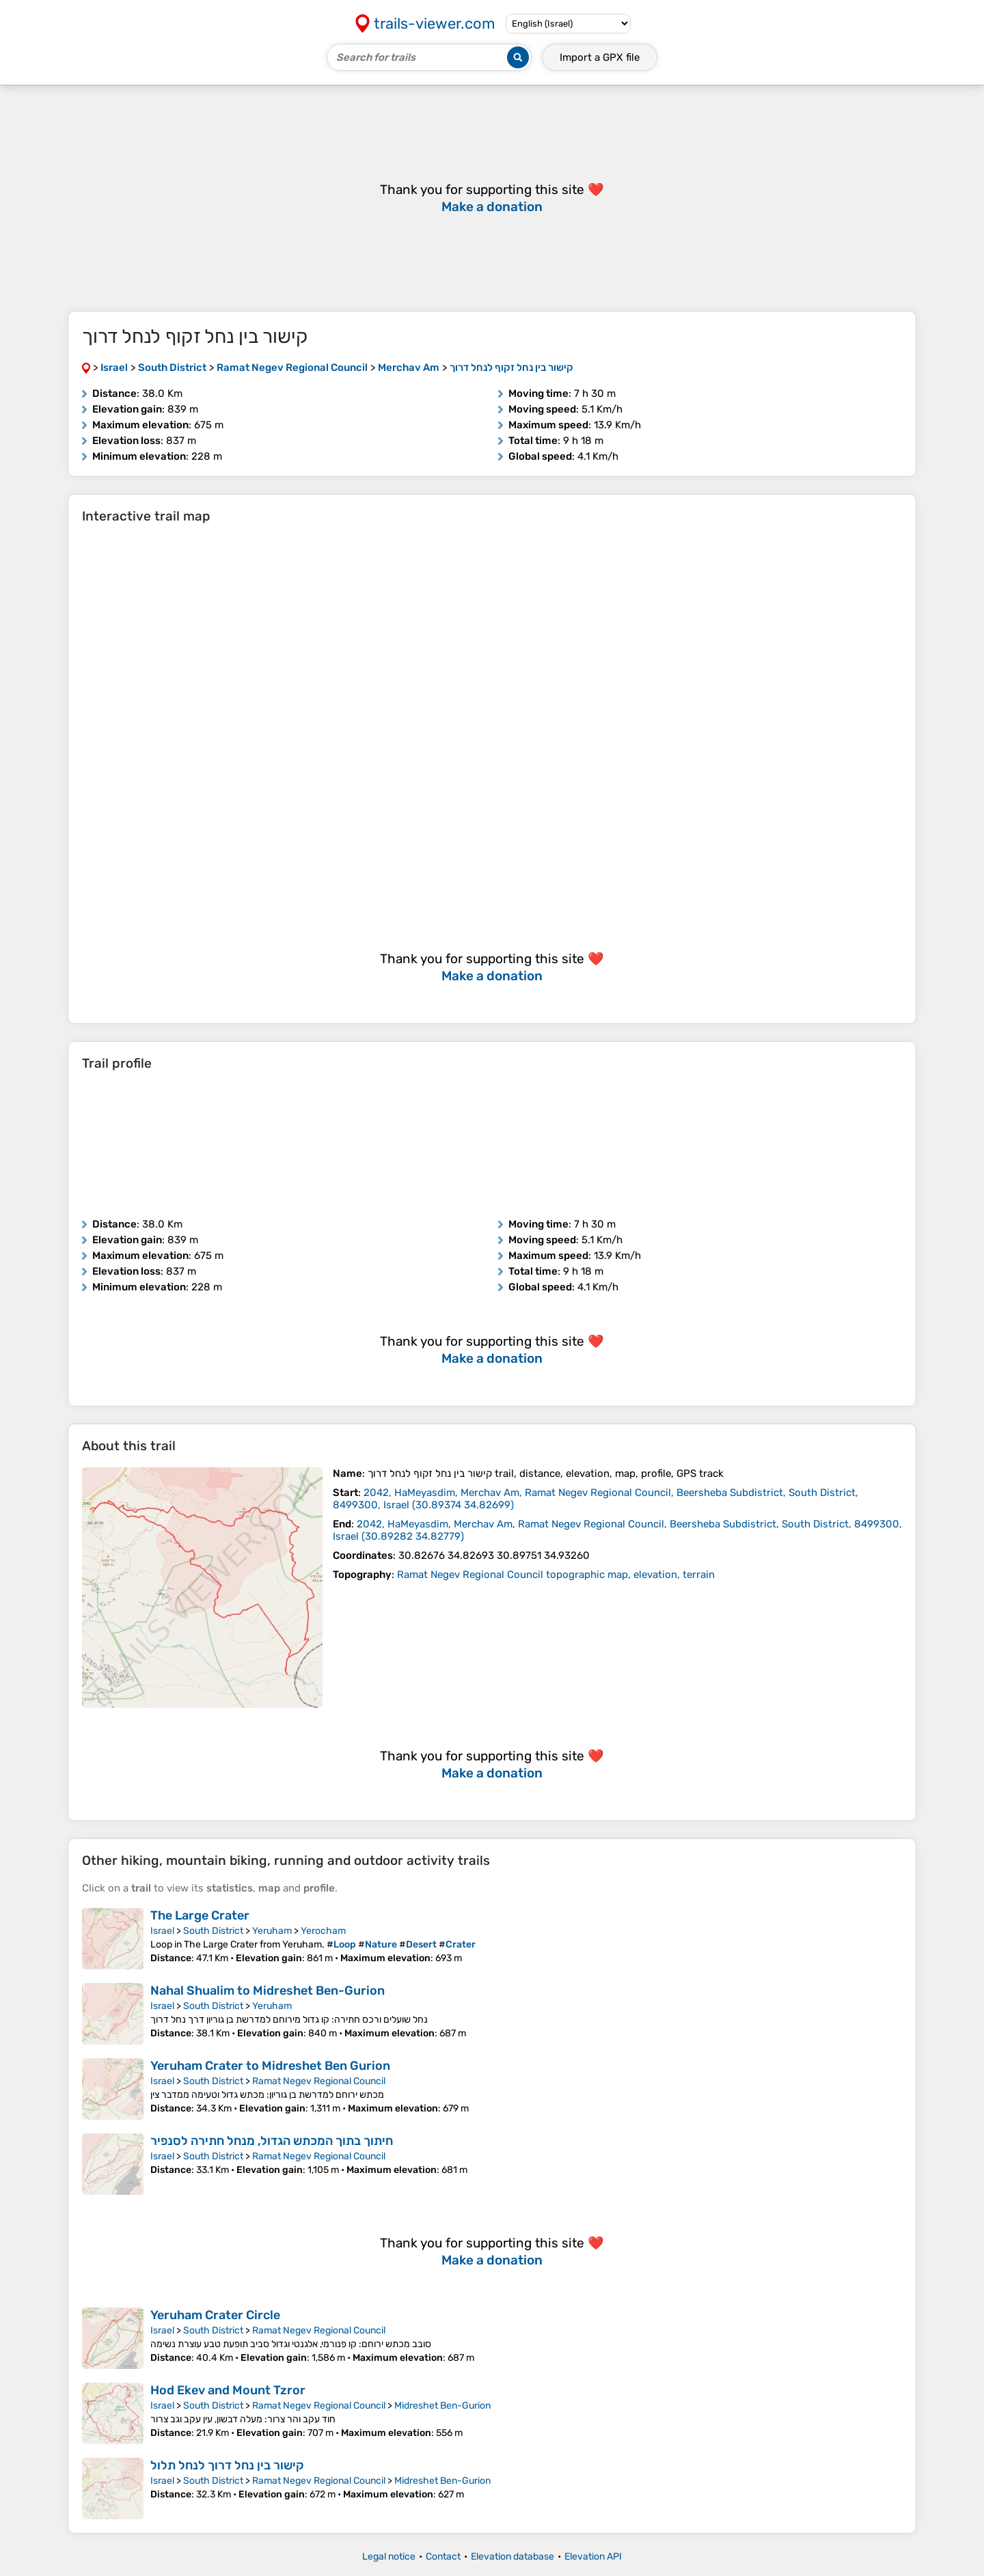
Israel (162, 1931)
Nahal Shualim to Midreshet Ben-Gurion (267, 1990)
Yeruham (272, 1931)
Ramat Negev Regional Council (318, 2081)
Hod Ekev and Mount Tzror (227, 2390)
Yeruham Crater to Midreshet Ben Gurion (270, 2065)
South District (213, 1931)
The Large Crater (199, 1915)
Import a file (600, 57)
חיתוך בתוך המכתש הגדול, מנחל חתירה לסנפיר (271, 2140)
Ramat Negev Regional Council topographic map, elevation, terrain (556, 1574)
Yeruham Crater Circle (215, 2315)
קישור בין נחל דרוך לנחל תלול (227, 2465)
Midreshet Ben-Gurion (442, 2405)
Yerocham (323, 1931)
